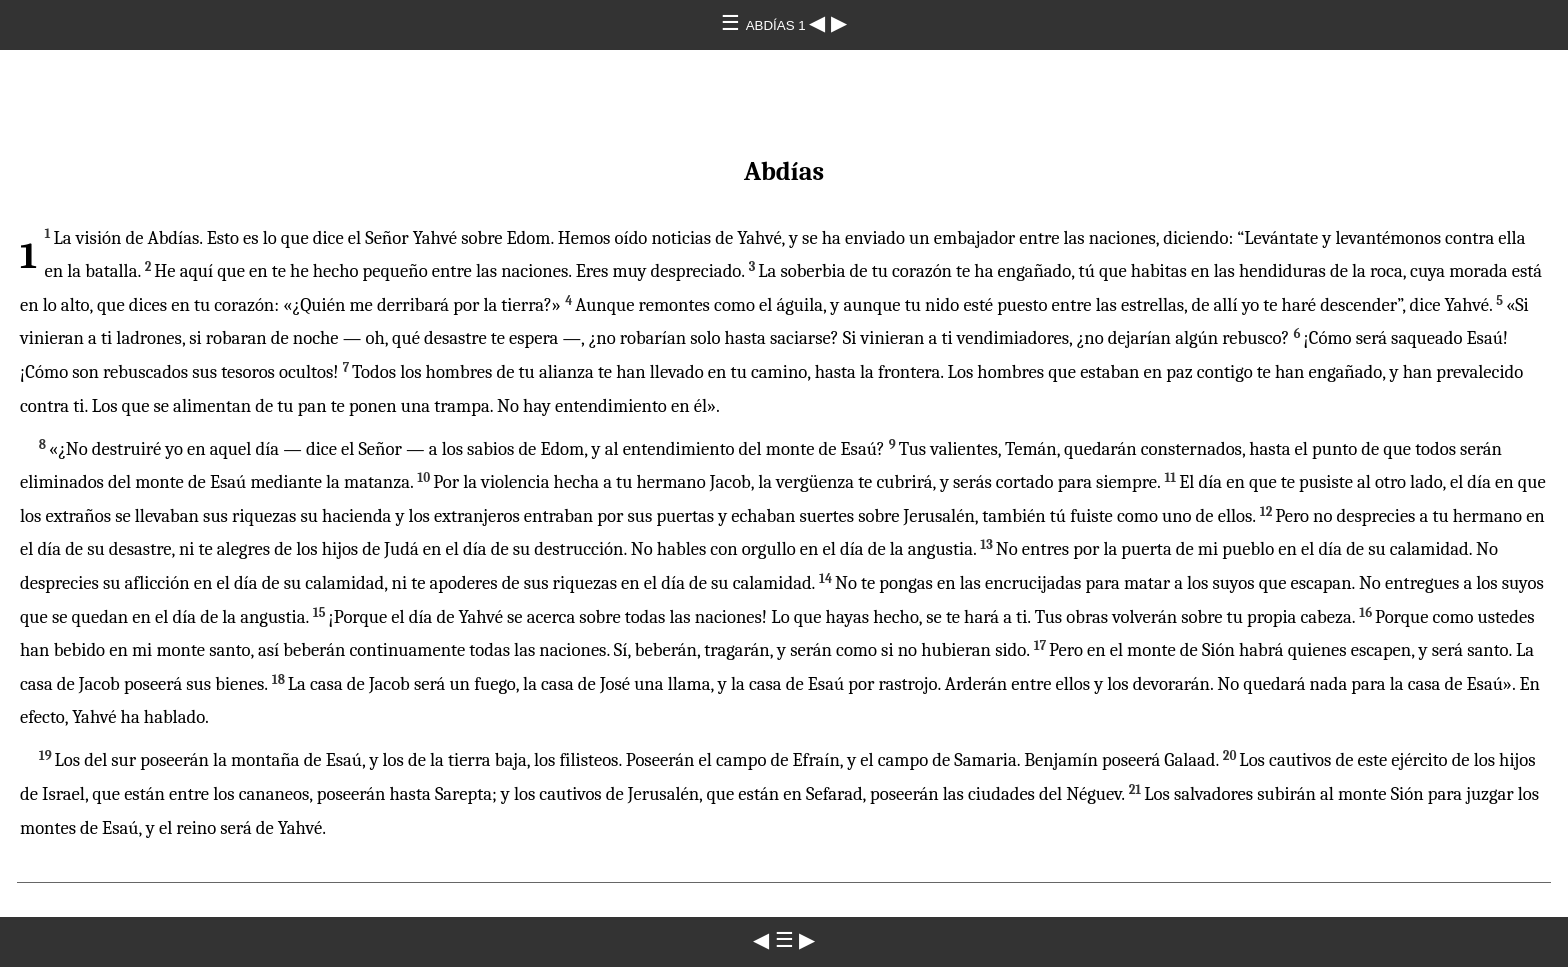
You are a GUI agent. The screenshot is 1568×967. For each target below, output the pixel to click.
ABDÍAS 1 (778, 25)
